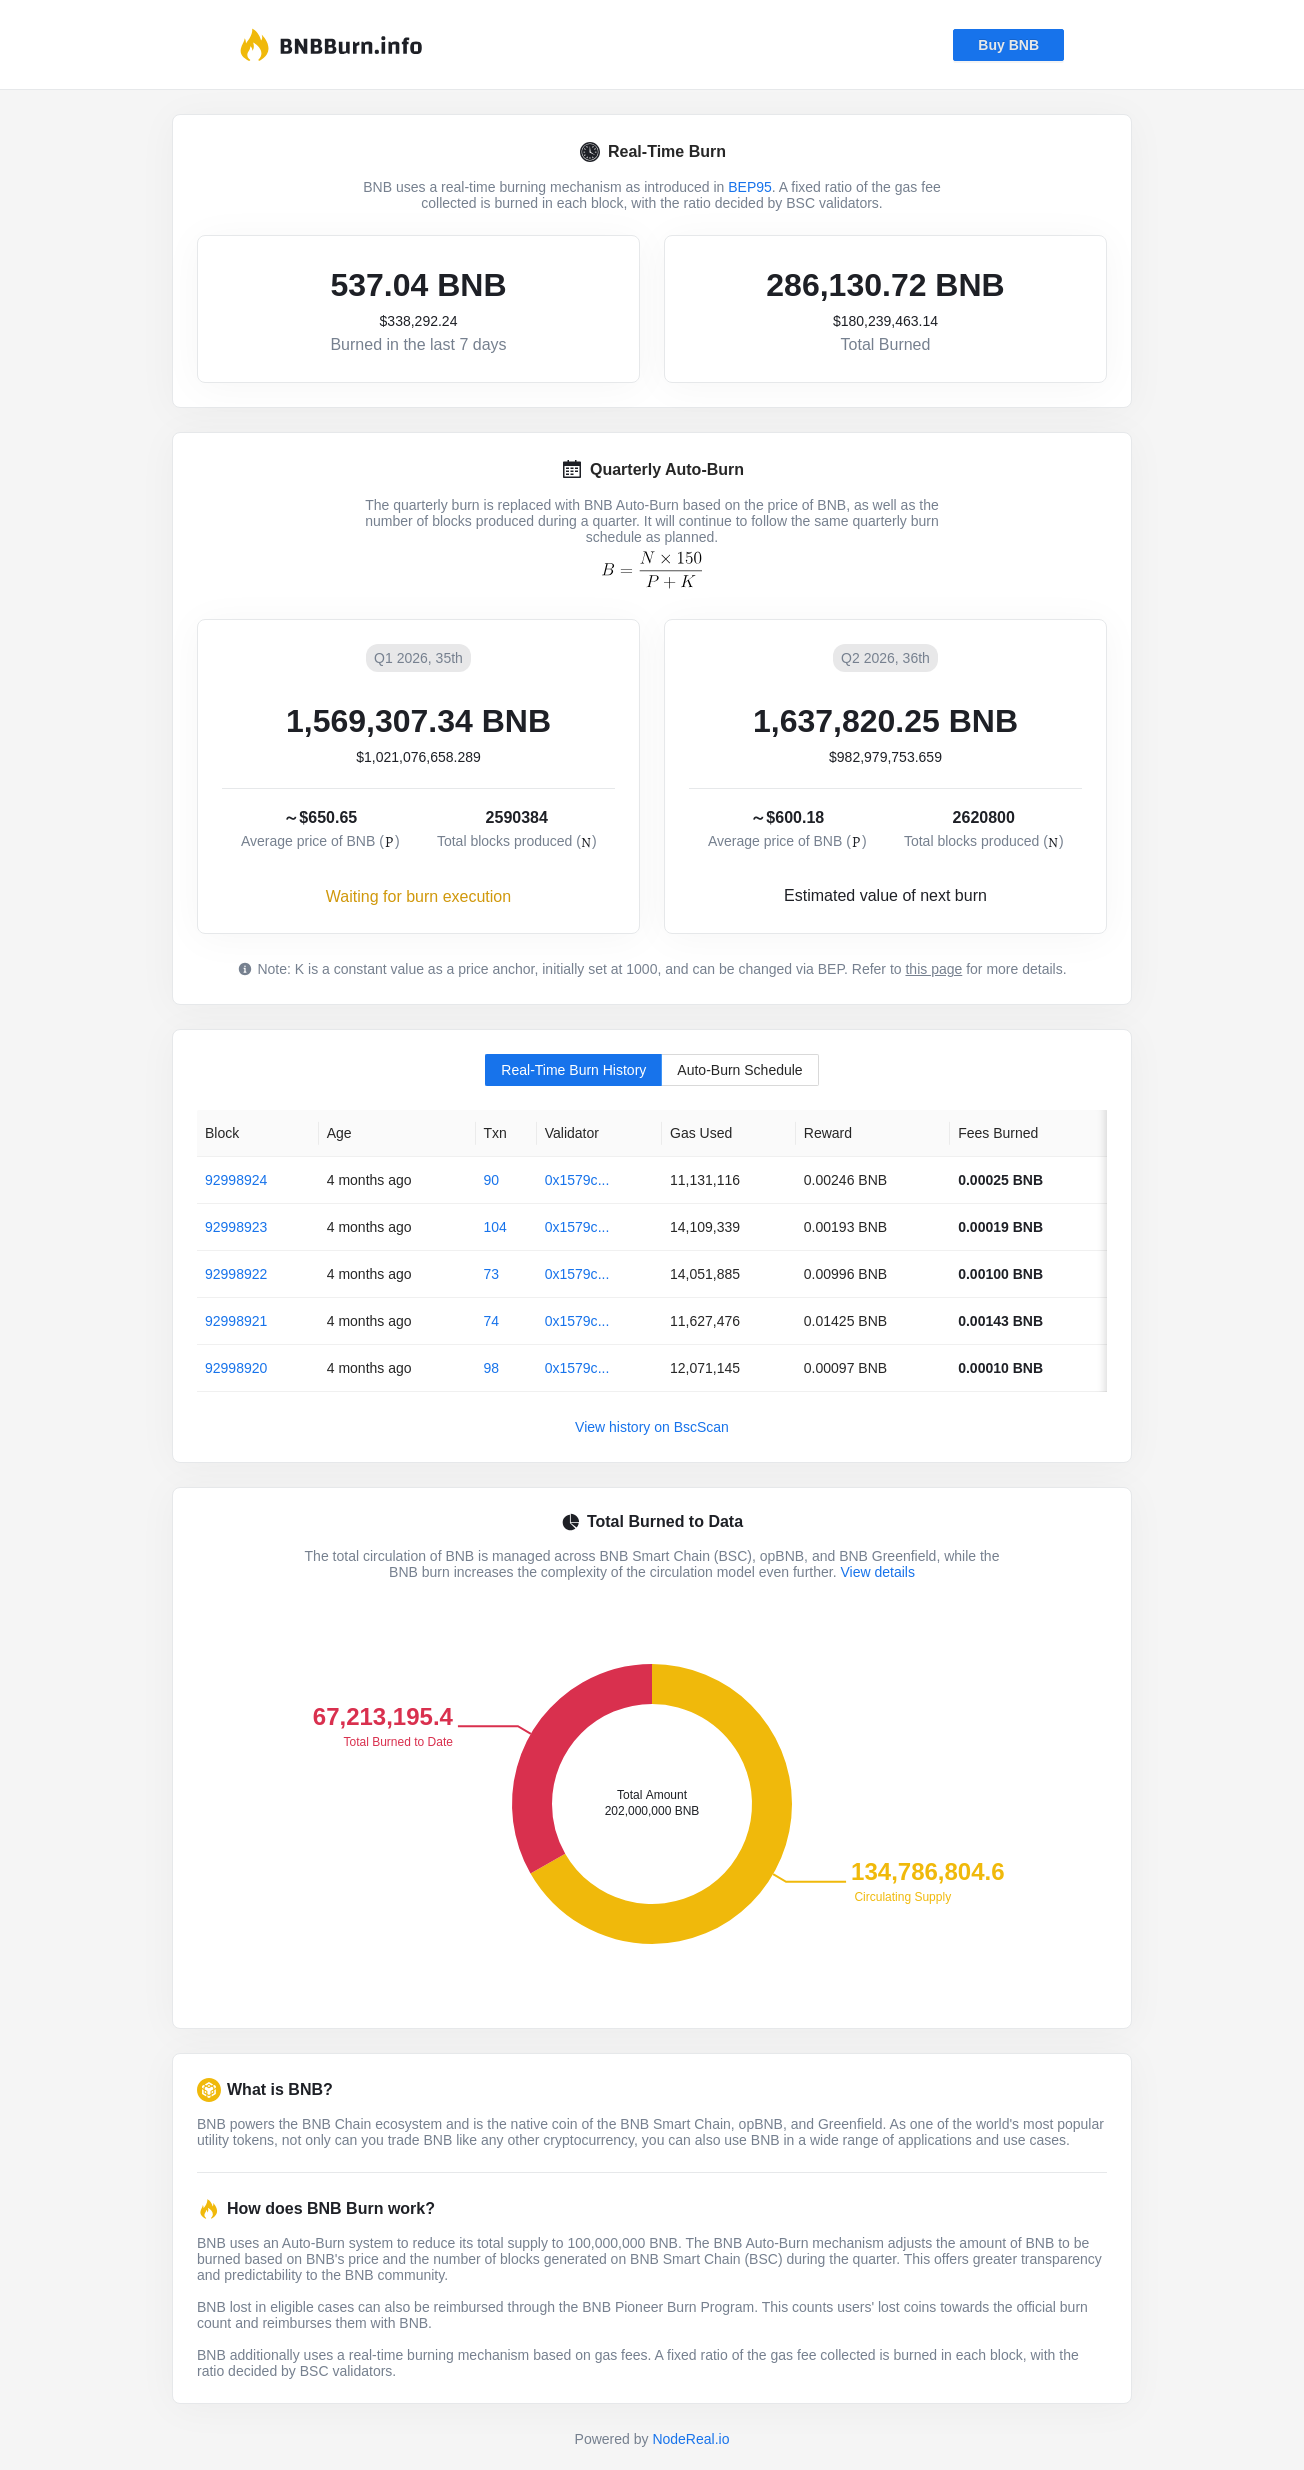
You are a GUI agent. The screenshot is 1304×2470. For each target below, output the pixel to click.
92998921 (236, 1321)
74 (492, 1321)
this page (933, 969)
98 (492, 1368)
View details (877, 1572)
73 (492, 1274)
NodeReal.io (690, 2439)
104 (495, 1227)
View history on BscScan (652, 1427)
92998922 (236, 1274)
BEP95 (750, 187)
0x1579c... (577, 1180)
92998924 (236, 1180)
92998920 (236, 1368)
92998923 (236, 1227)
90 (492, 1180)
